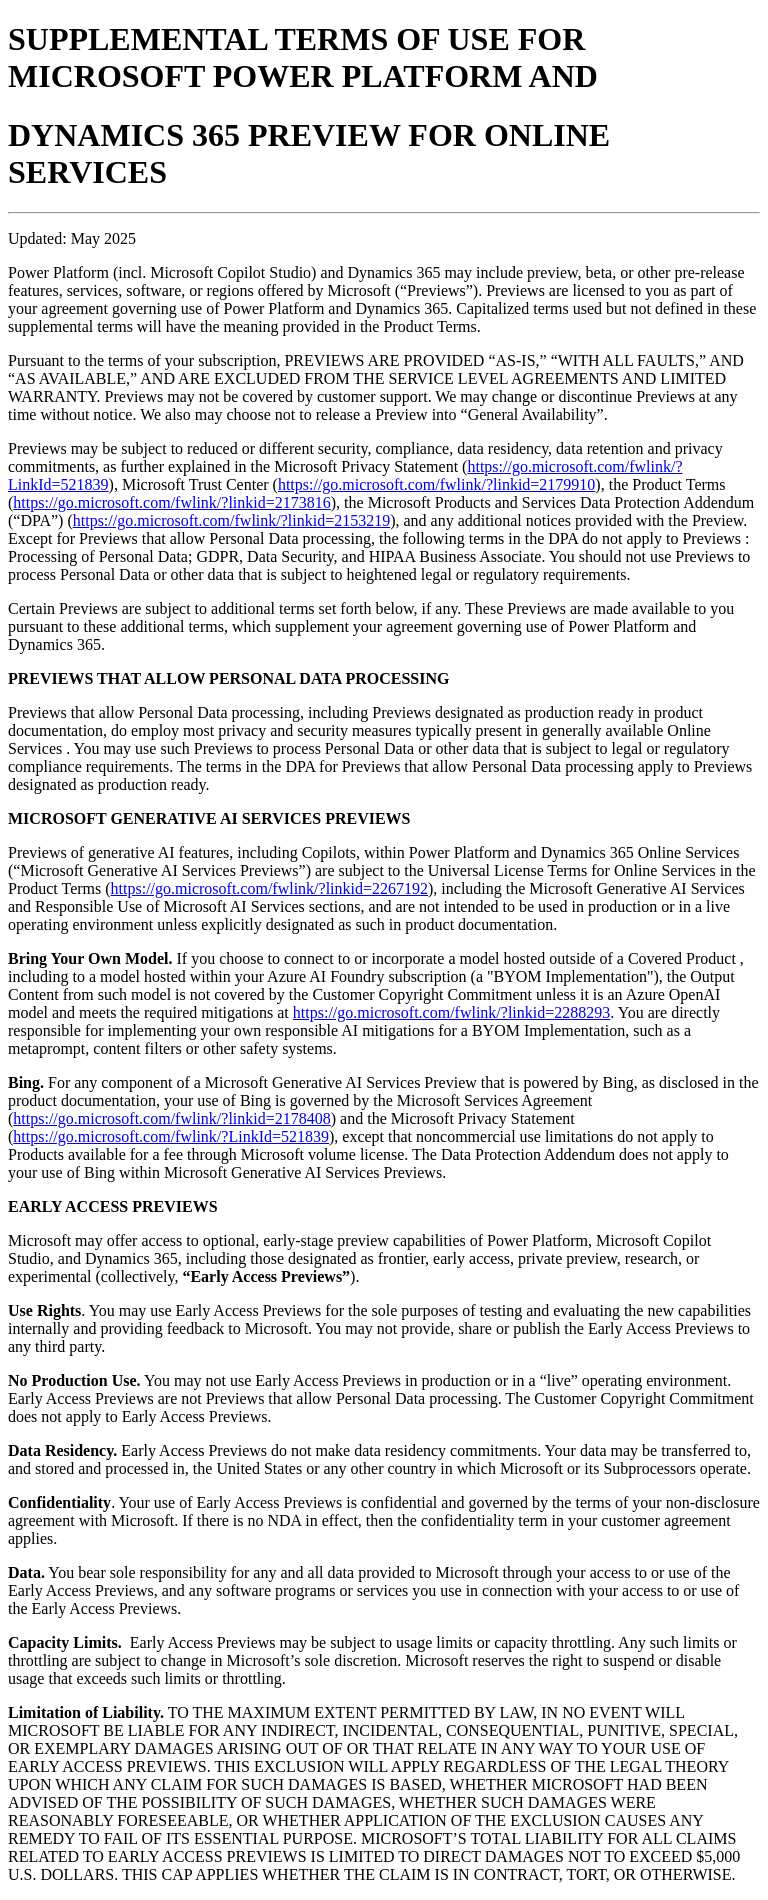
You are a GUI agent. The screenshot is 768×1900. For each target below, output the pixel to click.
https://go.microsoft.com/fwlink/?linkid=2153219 (231, 520)
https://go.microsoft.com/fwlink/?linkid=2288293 (451, 1012)
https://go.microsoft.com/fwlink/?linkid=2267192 (269, 888)
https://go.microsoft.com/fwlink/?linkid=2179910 (436, 484)
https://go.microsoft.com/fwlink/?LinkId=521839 (171, 1136)
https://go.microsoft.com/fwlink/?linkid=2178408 (171, 1118)
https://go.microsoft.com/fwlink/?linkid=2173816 (171, 502)
